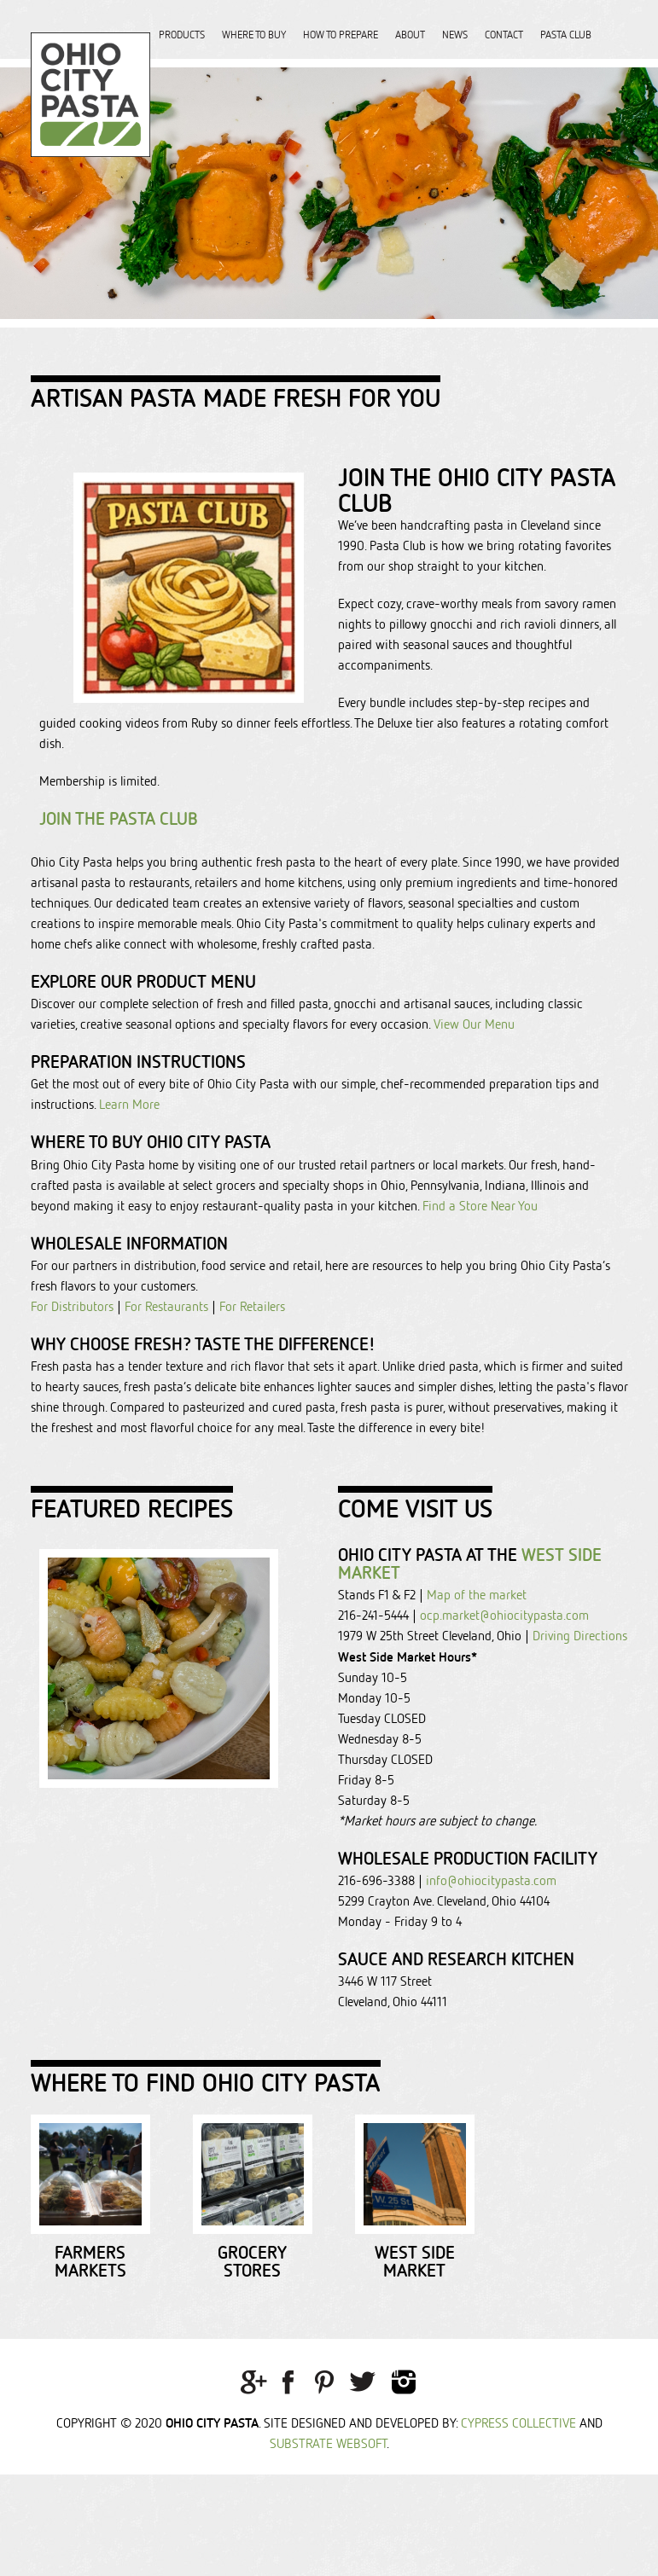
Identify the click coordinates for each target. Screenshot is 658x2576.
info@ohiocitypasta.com (491, 1880)
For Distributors (72, 1306)
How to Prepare (340, 34)
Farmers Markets (150, 2371)
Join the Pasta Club (118, 818)
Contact (504, 34)
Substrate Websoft (328, 2545)
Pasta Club (565, 34)
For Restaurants (166, 1306)
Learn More (128, 1104)
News (455, 34)
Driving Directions (580, 1635)
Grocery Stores (431, 2371)
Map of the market (477, 1595)
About (410, 34)
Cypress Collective (518, 2524)
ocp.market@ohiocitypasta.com (504, 1615)
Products (182, 34)
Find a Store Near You (480, 1206)
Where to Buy (254, 34)
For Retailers (252, 1306)
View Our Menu (472, 1024)
